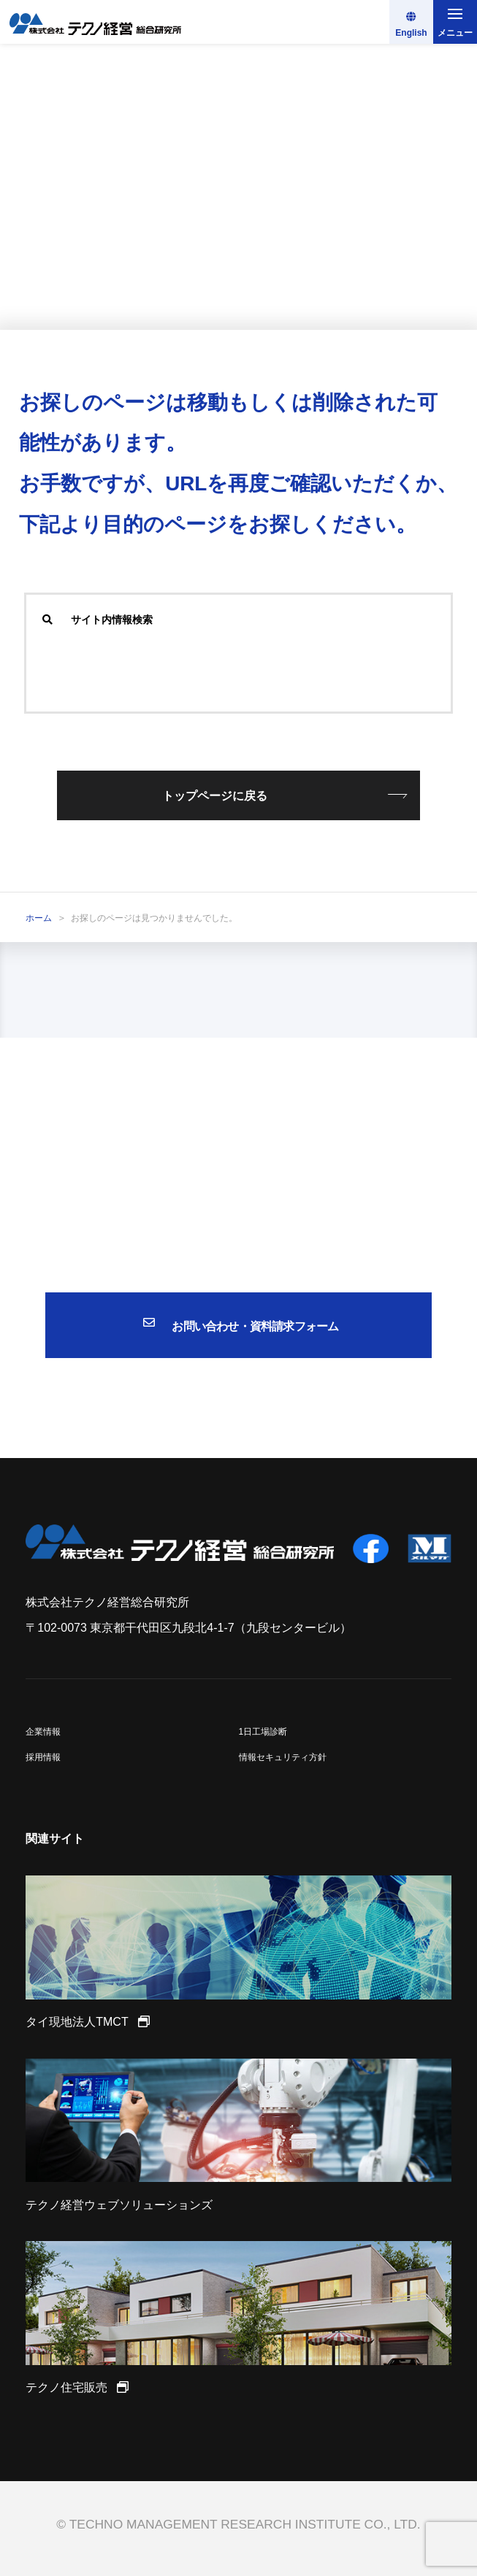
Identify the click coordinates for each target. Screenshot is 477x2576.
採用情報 (43, 1757)
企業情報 (43, 1732)
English (411, 33)
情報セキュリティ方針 (283, 1757)
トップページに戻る (214, 796)
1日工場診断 (263, 1732)
